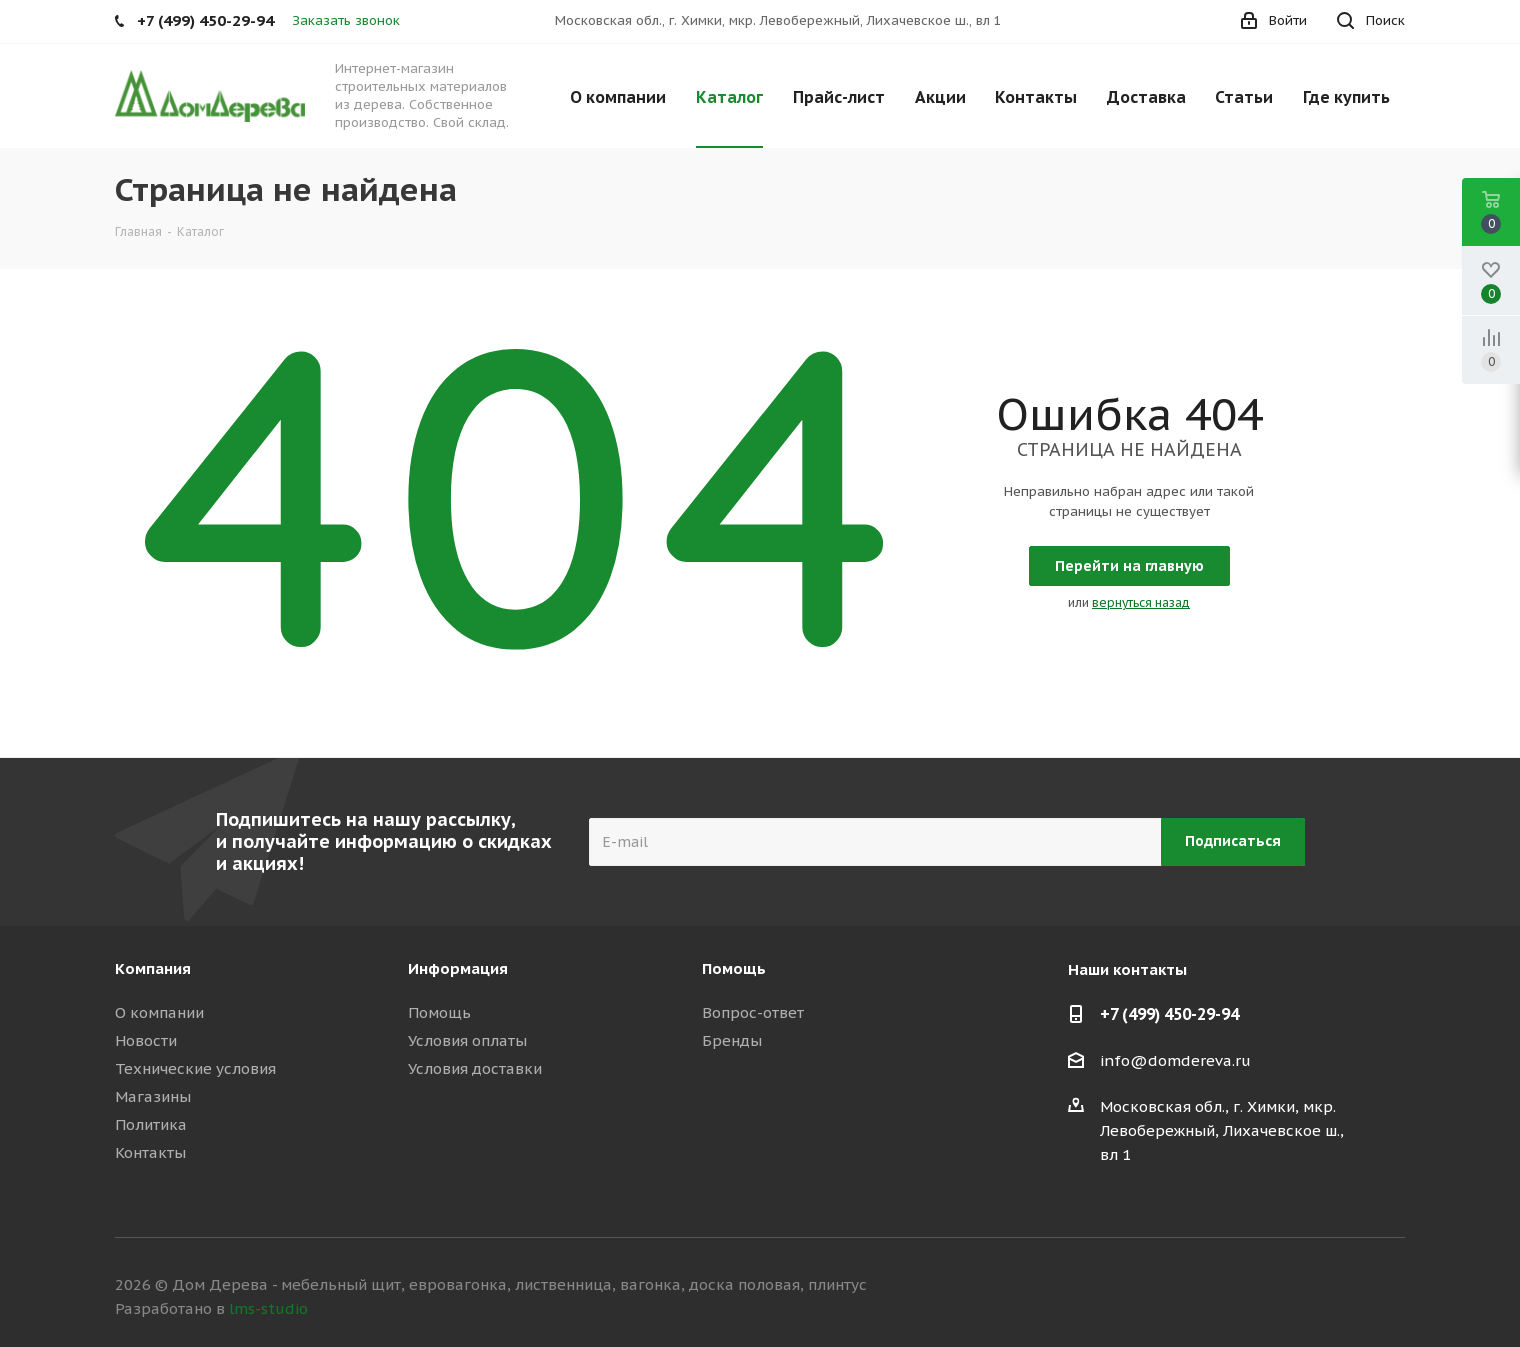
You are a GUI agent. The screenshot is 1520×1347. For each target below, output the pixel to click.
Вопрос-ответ (753, 1012)
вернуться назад (1141, 602)
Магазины (153, 1096)
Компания (153, 968)
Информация (458, 968)
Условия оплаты (467, 1040)
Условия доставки (475, 1068)
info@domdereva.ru (1175, 1060)
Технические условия (195, 1068)
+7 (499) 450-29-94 (1169, 1014)
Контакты (150, 1152)
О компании (159, 1012)
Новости (146, 1040)
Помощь (439, 1012)
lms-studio (268, 1308)
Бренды (732, 1040)
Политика (151, 1124)
